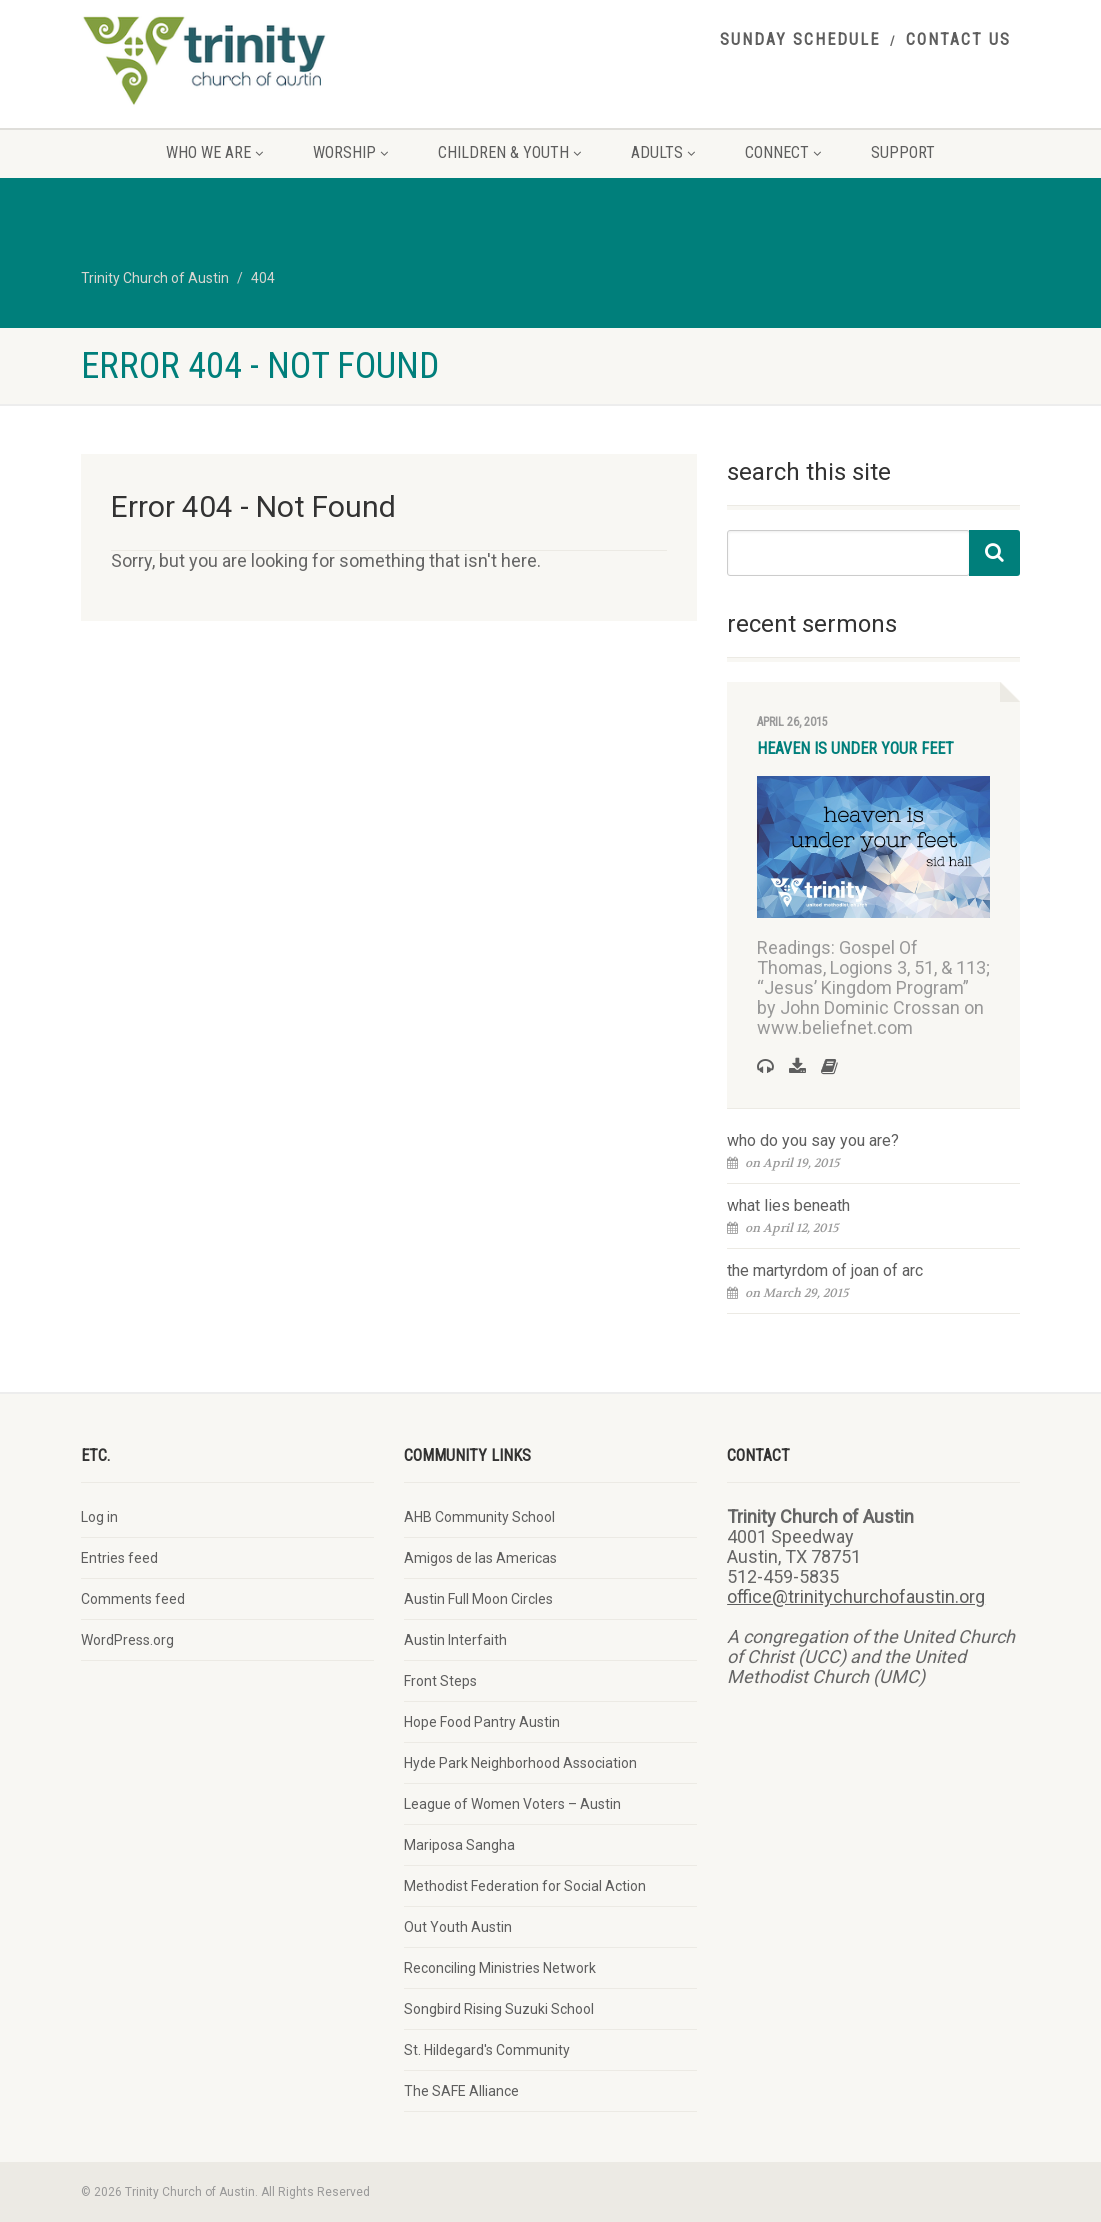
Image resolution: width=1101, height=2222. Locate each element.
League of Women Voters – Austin (512, 1804)
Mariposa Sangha (459, 1845)
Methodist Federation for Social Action (525, 1886)
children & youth (509, 152)
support (903, 152)
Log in (99, 1517)
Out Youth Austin (458, 1927)
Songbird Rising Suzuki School (499, 2009)
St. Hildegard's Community (487, 2050)
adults (663, 152)
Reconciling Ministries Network (500, 1968)
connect (783, 152)
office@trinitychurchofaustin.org (856, 1596)
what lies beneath (788, 1205)
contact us (958, 39)
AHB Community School (479, 1517)
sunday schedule (800, 39)
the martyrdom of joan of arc (825, 1270)
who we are (214, 152)
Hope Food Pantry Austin (482, 1722)
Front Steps (440, 1681)
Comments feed (133, 1599)
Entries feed (119, 1558)
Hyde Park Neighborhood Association (520, 1763)
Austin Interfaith (455, 1640)
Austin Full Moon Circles (478, 1599)
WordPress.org (127, 1640)
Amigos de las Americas (480, 1558)
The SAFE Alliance (461, 2091)
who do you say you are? (813, 1140)
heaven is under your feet (855, 748)
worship (350, 152)
